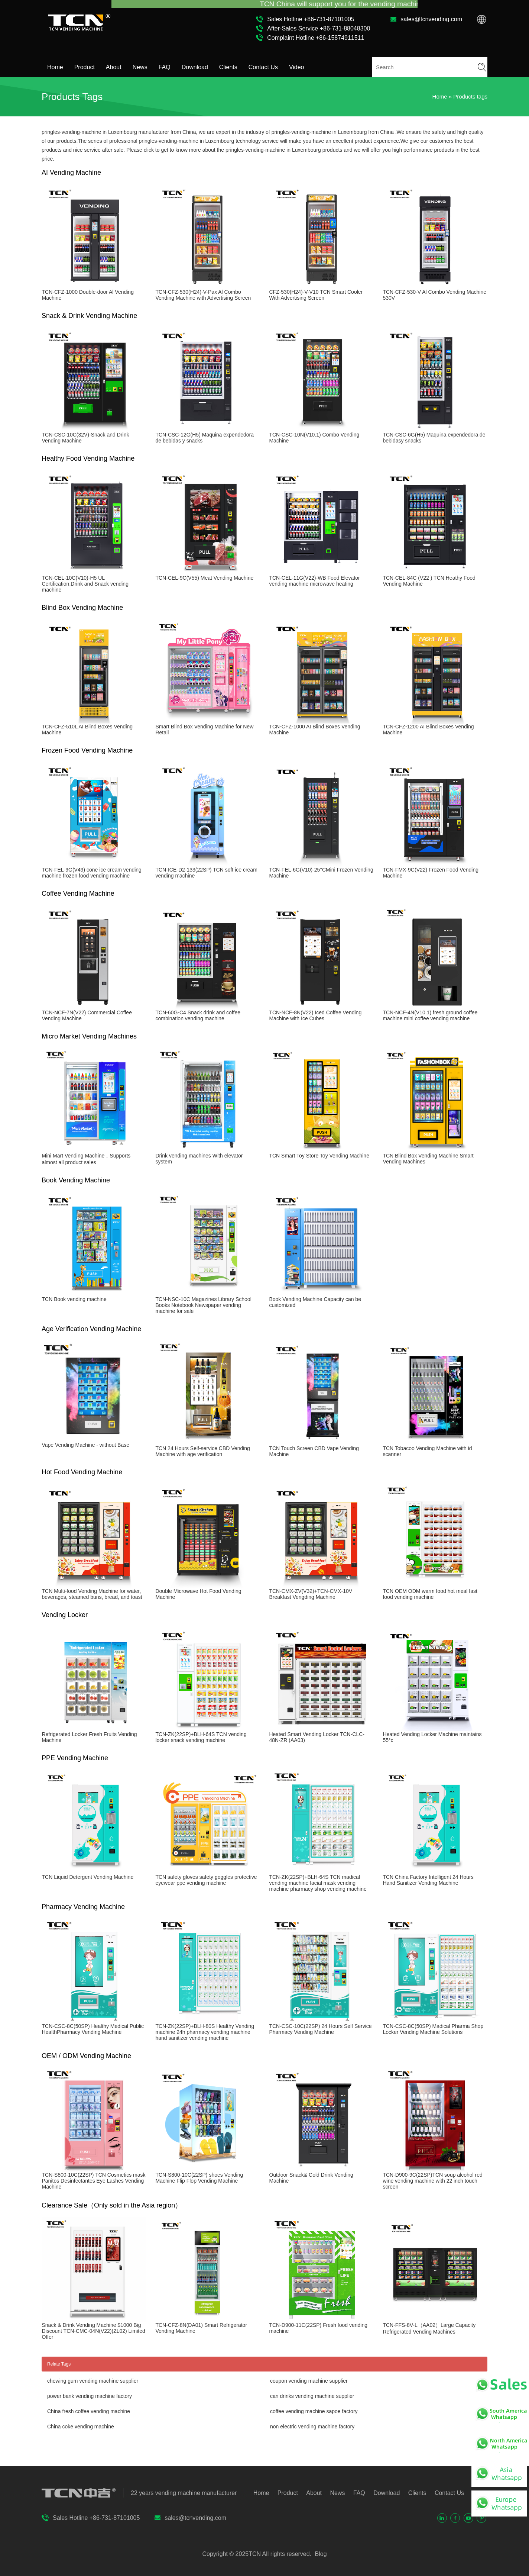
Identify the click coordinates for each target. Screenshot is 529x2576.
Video (296, 67)
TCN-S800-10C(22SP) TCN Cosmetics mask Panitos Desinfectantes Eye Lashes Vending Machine (93, 2181)
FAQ (165, 67)
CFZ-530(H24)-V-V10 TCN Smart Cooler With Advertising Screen (316, 295)
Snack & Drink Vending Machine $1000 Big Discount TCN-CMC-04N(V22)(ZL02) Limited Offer (93, 2331)
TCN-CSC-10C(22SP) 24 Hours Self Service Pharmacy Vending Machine (320, 2029)
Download (195, 67)
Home (55, 67)
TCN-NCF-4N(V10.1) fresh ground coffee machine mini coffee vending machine (430, 1015)
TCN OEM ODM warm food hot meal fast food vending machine (430, 1594)
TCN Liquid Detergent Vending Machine (87, 1877)
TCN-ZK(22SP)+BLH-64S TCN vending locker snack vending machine (200, 1737)
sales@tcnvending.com (431, 19)
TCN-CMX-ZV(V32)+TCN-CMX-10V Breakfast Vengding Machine (310, 1594)
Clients (228, 67)
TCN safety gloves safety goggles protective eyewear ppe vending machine (206, 1880)
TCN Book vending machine (74, 1299)
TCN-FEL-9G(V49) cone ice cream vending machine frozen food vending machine (91, 873)
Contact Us (263, 67)
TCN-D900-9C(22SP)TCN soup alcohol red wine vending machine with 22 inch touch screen (432, 2181)
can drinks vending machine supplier (312, 2396)
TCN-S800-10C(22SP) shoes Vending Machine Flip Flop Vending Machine (199, 2178)
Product (84, 67)
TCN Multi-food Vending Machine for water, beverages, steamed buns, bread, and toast (92, 1594)
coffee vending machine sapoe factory (314, 2411)
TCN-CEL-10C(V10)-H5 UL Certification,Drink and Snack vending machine (85, 584)
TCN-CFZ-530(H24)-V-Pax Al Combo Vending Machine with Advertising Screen (203, 295)
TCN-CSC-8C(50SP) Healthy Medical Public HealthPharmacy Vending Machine (93, 2029)
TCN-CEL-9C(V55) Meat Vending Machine (204, 578)
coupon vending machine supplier (309, 2381)
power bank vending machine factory (89, 2396)
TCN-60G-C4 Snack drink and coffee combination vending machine (197, 1015)
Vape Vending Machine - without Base (85, 1445)
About (113, 67)
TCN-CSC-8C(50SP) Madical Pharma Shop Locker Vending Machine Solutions (433, 2029)
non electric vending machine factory (312, 2427)
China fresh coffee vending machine (88, 2411)
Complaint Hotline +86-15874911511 (315, 38)
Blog (320, 2554)
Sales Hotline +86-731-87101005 (310, 19)
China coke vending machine (80, 2427)
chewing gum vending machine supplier (92, 2381)
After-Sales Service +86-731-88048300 (318, 28)
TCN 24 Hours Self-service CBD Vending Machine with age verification (202, 1451)
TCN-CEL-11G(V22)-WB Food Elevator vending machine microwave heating (314, 581)
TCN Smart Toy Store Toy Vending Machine (319, 1156)
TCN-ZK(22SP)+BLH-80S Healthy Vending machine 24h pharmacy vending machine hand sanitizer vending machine (204, 2032)
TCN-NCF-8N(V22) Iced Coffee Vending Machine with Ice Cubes (315, 1015)
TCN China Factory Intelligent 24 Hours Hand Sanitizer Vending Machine (428, 1880)
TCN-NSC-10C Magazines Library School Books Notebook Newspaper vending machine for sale (203, 1305)
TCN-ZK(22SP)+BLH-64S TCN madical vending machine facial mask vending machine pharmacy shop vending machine (317, 1883)
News (140, 67)
